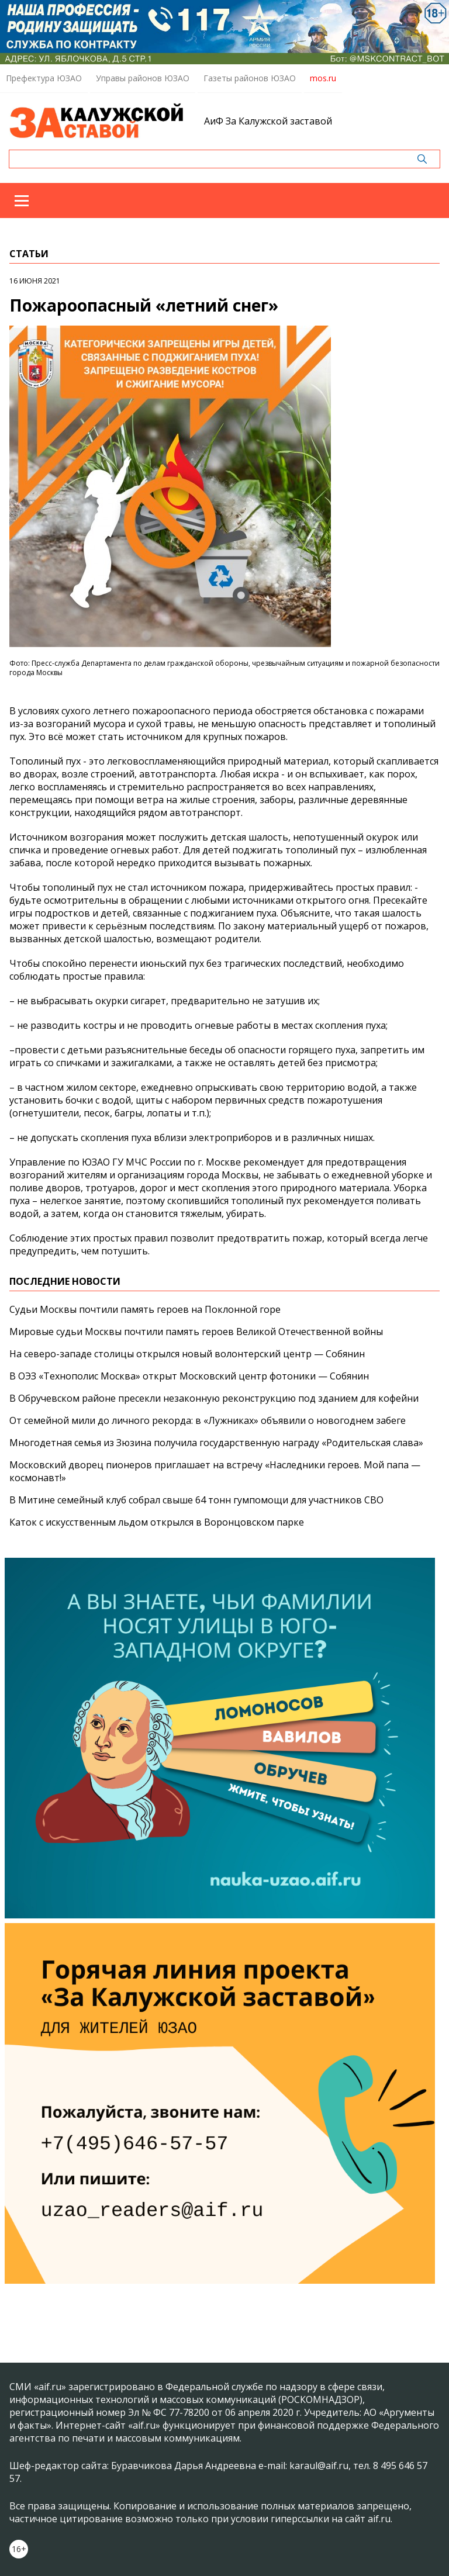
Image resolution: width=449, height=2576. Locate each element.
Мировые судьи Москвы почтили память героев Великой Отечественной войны (196, 1331)
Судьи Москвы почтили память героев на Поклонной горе (145, 1309)
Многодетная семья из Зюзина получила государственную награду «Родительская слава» (216, 1442)
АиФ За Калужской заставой (268, 121)
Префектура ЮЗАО (44, 78)
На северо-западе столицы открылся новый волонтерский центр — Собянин (187, 1353)
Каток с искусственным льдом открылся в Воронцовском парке (156, 1522)
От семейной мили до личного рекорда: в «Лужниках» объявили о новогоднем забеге (207, 1420)
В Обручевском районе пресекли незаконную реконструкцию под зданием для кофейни (214, 1398)
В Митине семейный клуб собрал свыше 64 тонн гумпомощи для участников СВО (196, 1499)
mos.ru (323, 78)
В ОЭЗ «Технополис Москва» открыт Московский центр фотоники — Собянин (189, 1376)
